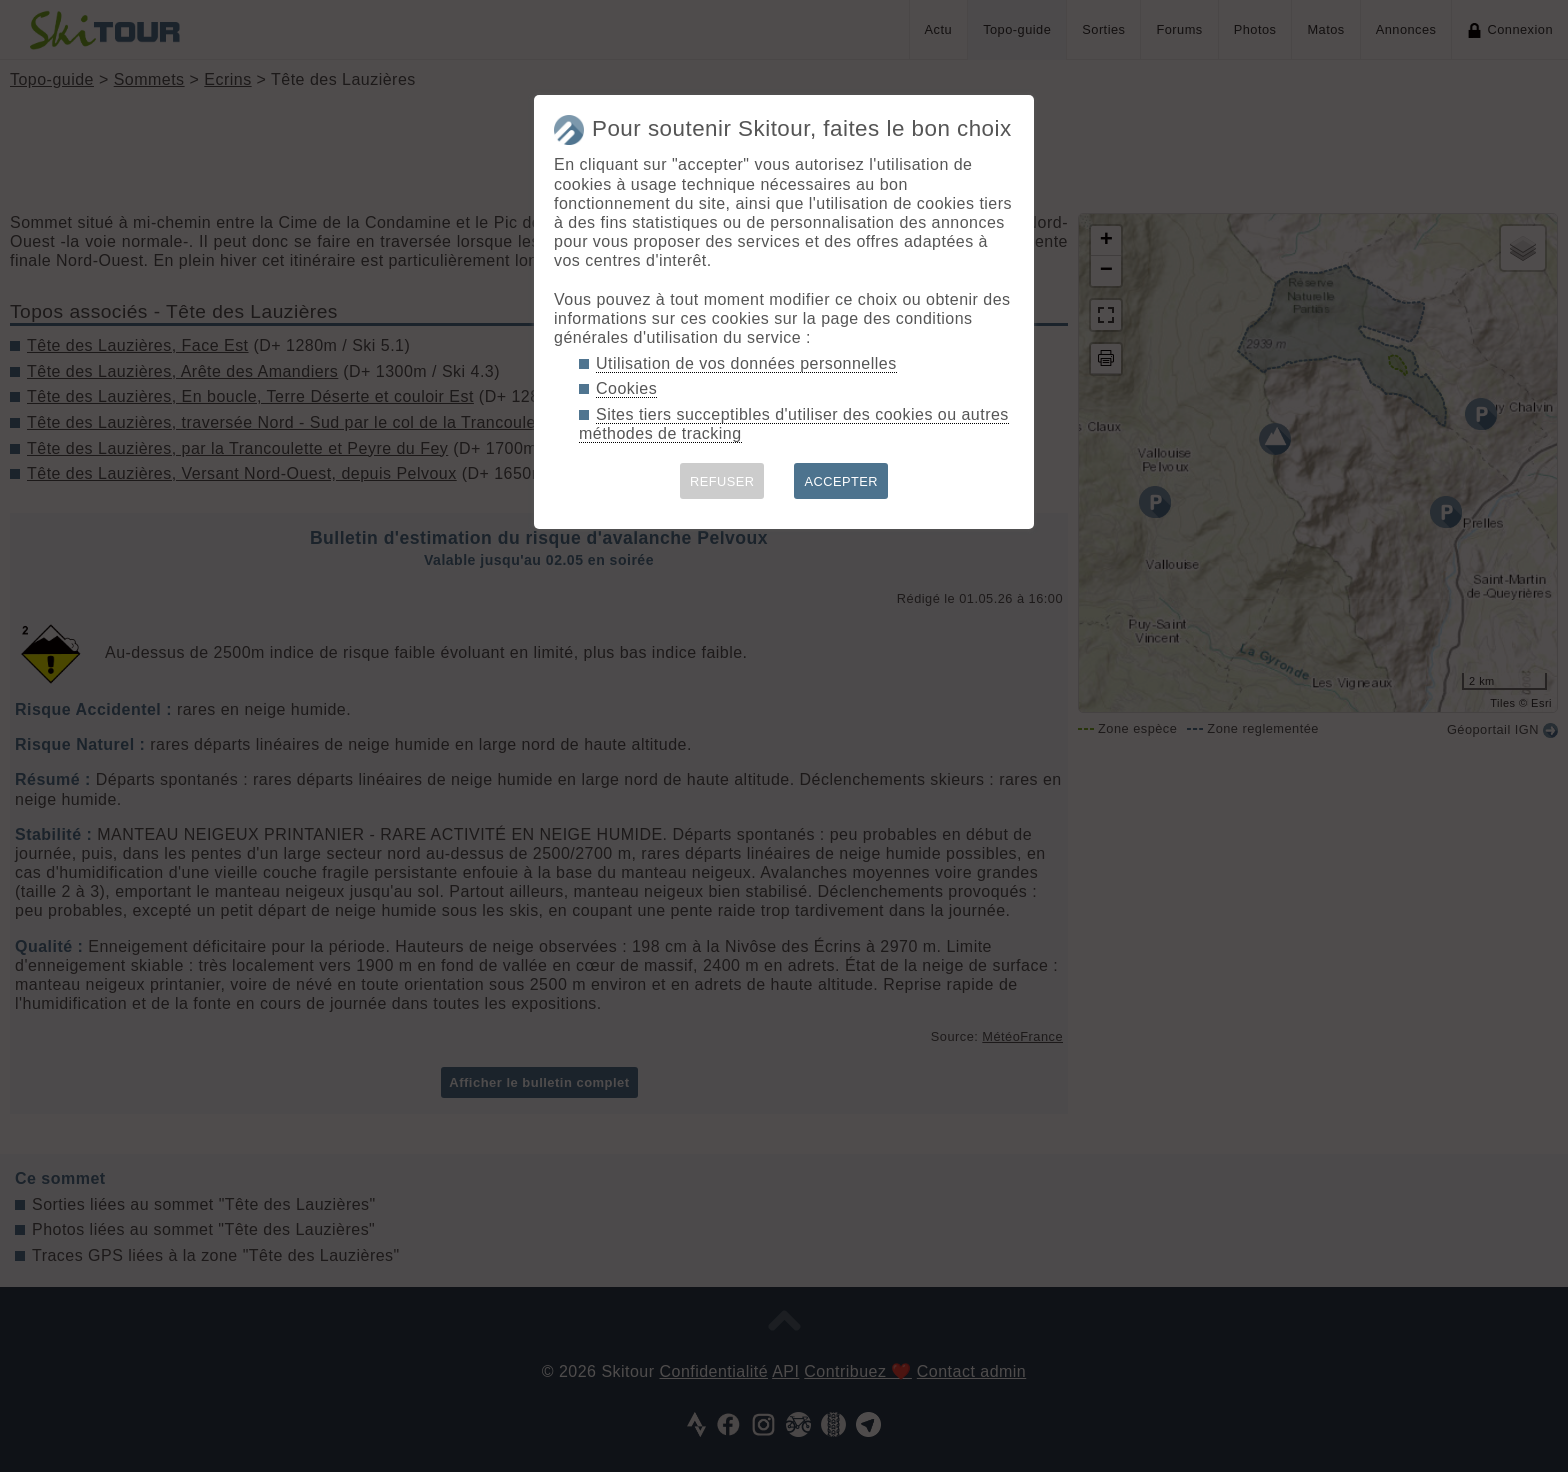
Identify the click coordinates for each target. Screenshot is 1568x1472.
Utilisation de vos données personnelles (746, 363)
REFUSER (722, 481)
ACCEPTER (841, 481)
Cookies (626, 388)
